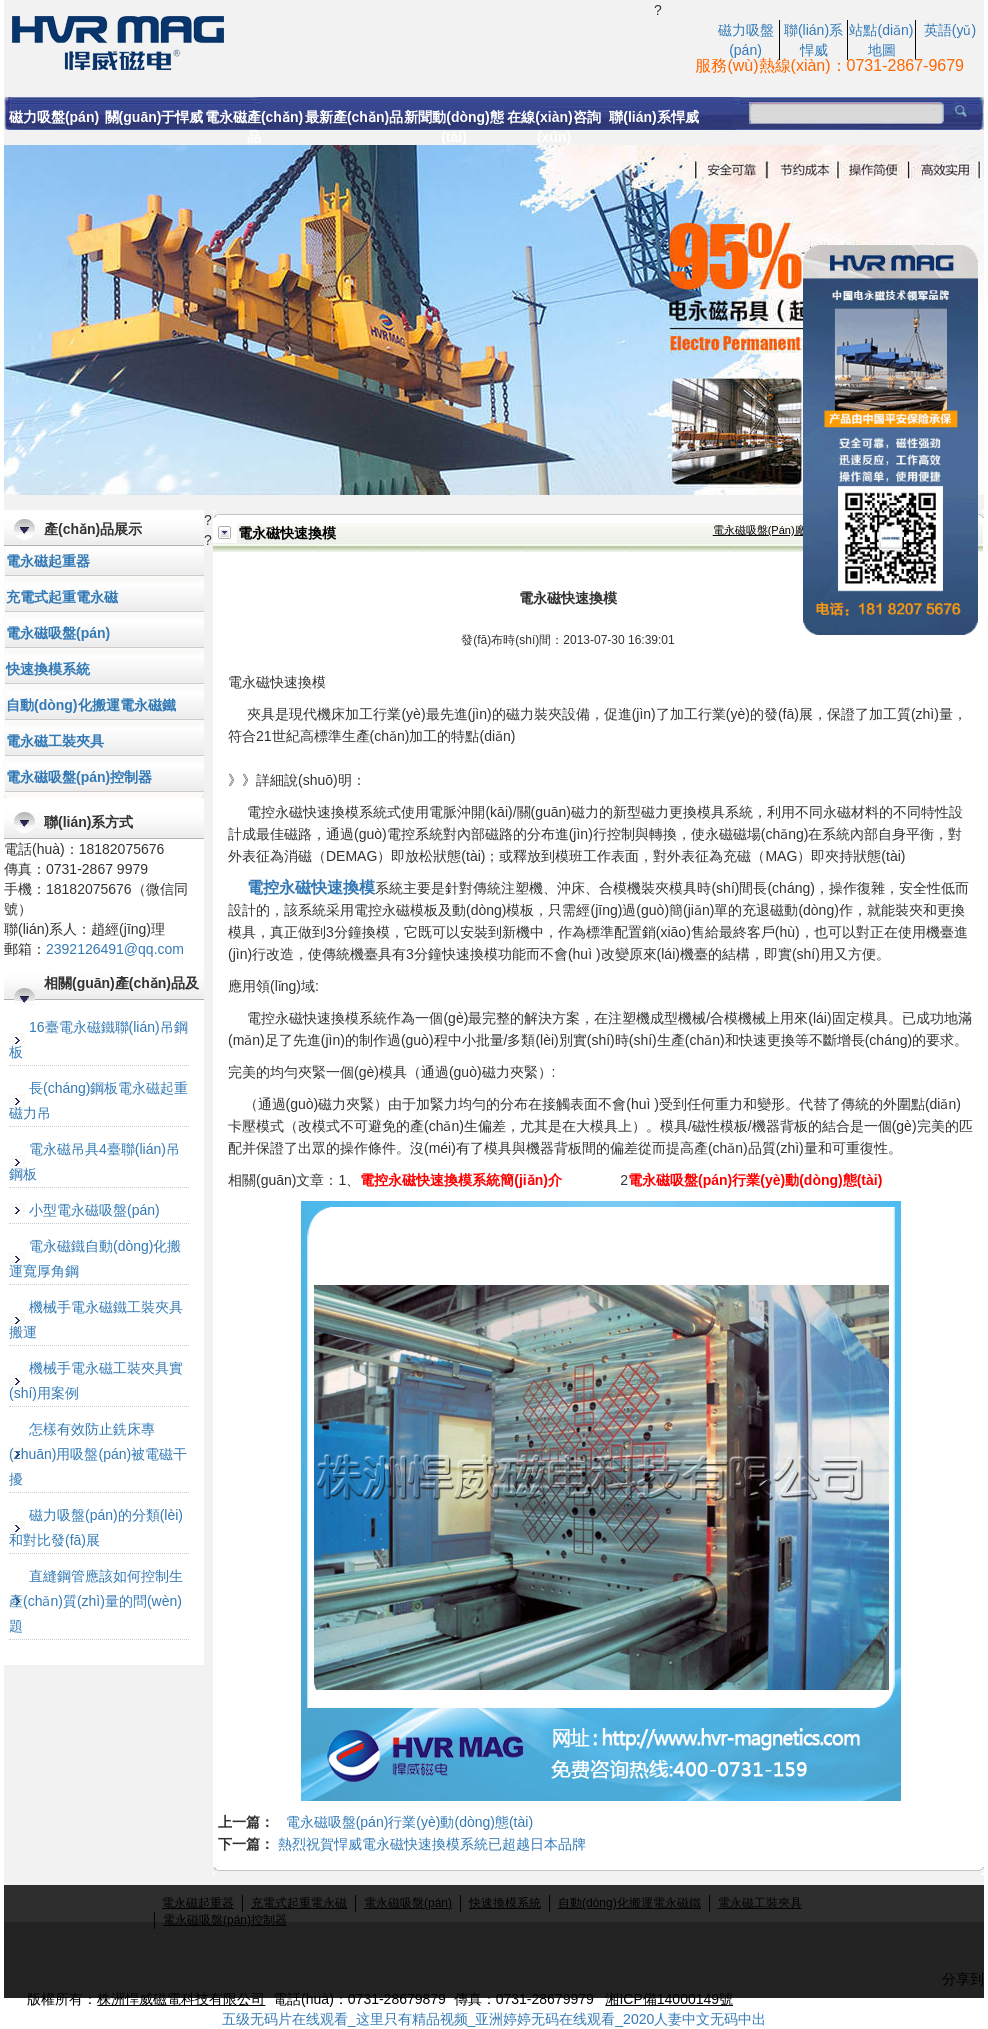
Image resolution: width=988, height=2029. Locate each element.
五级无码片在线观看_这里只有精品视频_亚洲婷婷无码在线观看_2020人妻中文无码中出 (494, 2019)
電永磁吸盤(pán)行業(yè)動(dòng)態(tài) (409, 1822)
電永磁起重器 (48, 561)
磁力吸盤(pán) (54, 117)
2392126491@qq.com (115, 949)
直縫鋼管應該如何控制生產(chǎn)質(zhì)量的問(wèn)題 (96, 1601)
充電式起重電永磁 (62, 597)
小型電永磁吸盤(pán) (94, 1210)
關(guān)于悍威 (154, 117)
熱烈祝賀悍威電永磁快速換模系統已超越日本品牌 (432, 1844)
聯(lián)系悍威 (653, 117)
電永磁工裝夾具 (55, 741)
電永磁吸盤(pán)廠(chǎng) (779, 530)
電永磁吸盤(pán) (58, 633)
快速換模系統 (48, 669)
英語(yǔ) (950, 30)
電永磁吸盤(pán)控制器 (79, 777)
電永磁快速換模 (329, 41)
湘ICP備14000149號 (669, 1999)
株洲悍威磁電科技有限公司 (181, 1999)
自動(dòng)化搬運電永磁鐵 (91, 705)
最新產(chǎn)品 (354, 117)
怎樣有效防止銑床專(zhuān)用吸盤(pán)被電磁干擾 (98, 1454)
